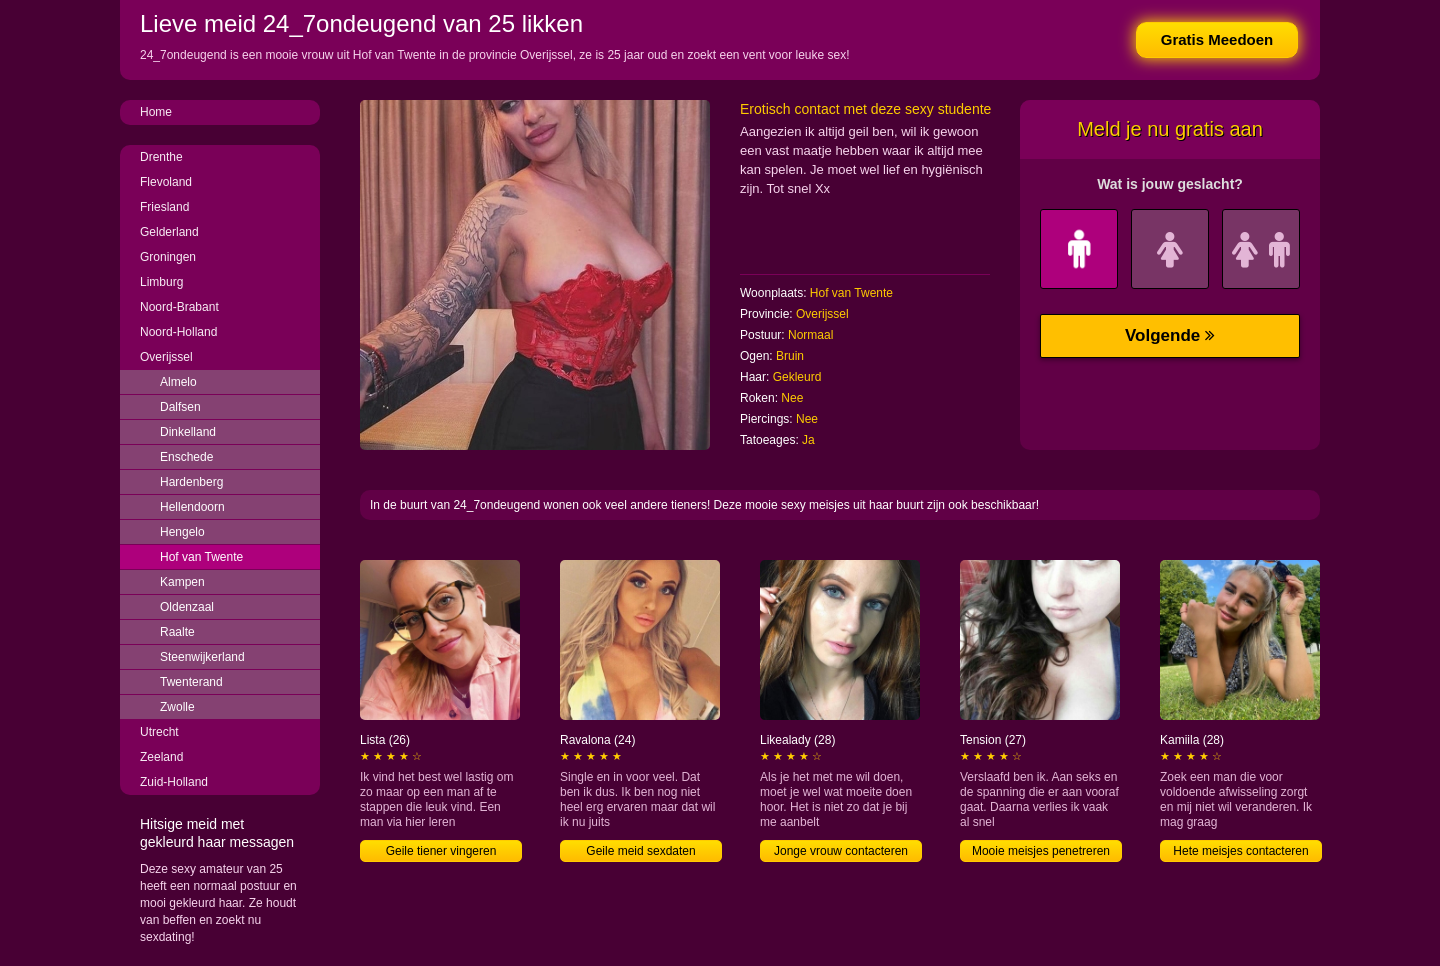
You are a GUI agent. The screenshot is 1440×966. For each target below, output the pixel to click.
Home (156, 112)
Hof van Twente (201, 557)
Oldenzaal (187, 607)
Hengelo (182, 532)
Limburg (161, 282)
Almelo (178, 382)
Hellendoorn (192, 507)
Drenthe (161, 157)
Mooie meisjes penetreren (1041, 851)
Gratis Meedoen (1217, 39)
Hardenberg (191, 482)
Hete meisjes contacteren (1240, 851)
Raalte (177, 632)
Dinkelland (188, 432)
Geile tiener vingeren (441, 851)
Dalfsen (180, 407)
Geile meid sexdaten (640, 851)
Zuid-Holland (174, 782)
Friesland (164, 207)
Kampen (182, 582)
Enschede (186, 457)
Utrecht (159, 732)
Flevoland (166, 182)
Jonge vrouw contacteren (841, 851)
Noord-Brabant (179, 307)
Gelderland (169, 232)
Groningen (168, 257)
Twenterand (191, 682)
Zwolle (177, 707)
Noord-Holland (178, 332)
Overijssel (166, 357)
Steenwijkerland (202, 657)
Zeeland (161, 757)
